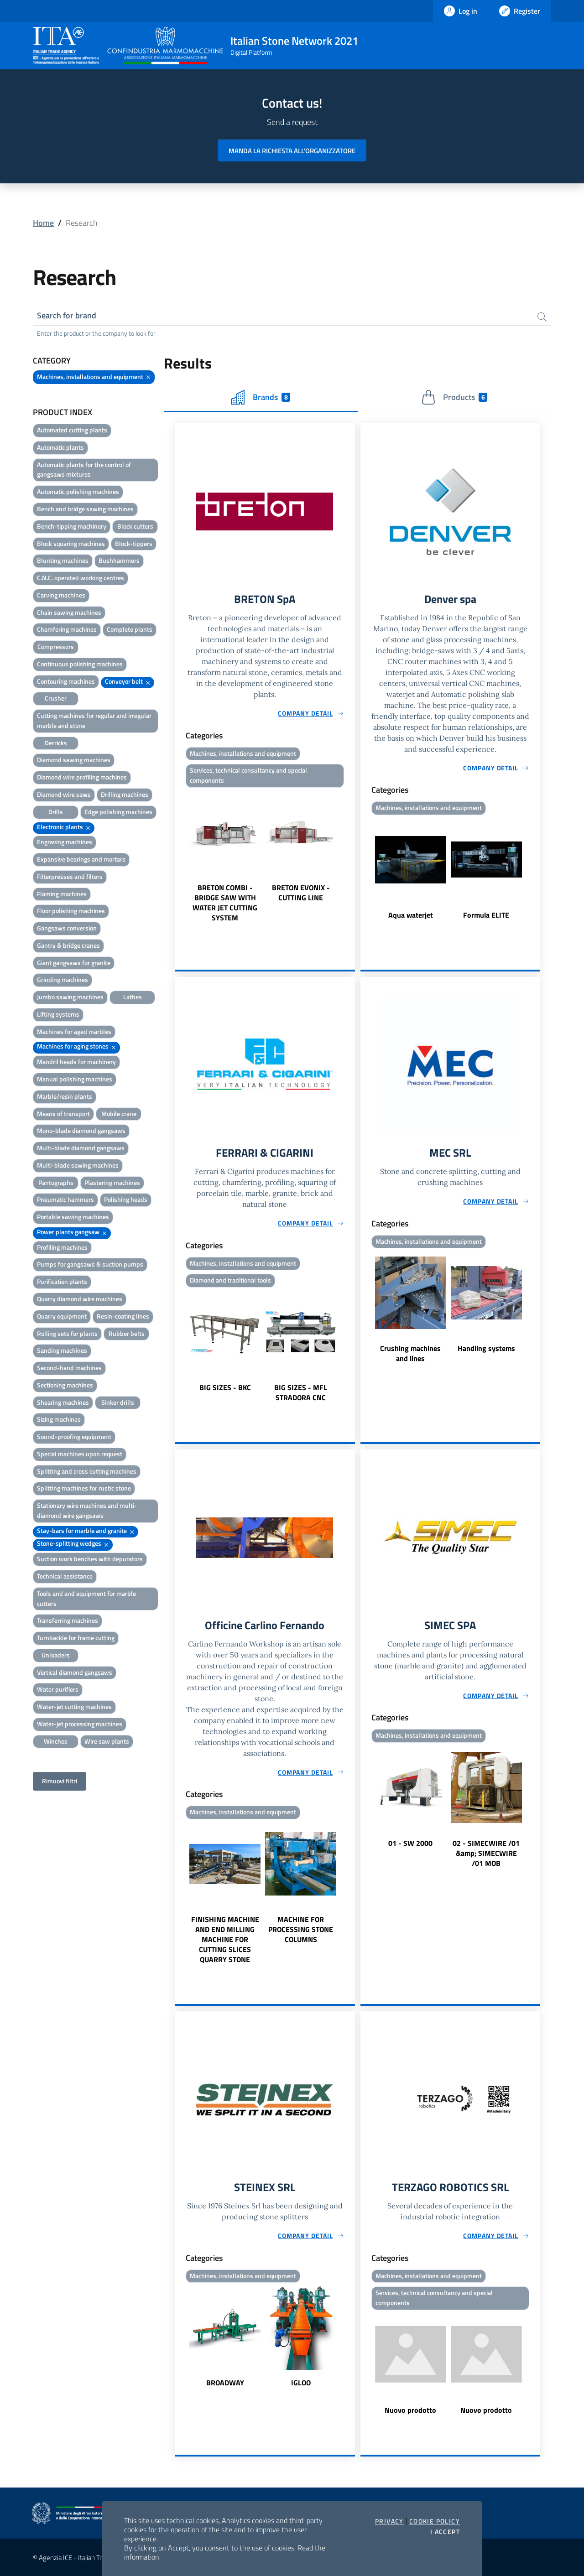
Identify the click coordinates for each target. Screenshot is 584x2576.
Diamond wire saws (64, 794)
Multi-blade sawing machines (78, 1165)
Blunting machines (63, 560)
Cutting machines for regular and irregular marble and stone (94, 720)
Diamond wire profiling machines (82, 777)
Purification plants (62, 1281)
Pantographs (55, 1182)
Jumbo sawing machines (70, 997)
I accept (445, 2532)
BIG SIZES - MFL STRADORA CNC (300, 1392)
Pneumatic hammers (65, 1199)
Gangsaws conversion (67, 928)
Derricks (56, 743)
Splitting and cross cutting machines (86, 1471)
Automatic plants (60, 447)
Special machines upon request (79, 1454)
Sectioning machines (65, 1385)
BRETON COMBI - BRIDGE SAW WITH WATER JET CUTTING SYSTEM (225, 902)
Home (43, 223)
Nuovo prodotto (410, 2410)
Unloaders (56, 1655)
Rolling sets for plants (67, 1333)
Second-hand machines (69, 1367)
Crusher (56, 698)
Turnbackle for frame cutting (76, 1637)
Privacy (389, 2521)
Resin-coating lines (123, 1316)
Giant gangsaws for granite (73, 962)
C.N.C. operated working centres (80, 577)
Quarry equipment (62, 1316)
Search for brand (66, 315)
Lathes (132, 997)
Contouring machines (66, 681)
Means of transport (63, 1113)
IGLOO (301, 2382)
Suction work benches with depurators (90, 1558)
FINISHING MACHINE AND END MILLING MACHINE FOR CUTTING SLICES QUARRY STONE (225, 1939)
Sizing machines (59, 1419)
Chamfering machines (67, 629)
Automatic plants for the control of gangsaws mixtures (84, 469)
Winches (56, 1741)
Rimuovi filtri (59, 1781)
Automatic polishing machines (78, 491)
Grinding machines (62, 979)
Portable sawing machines (73, 1216)
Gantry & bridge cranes (68, 945)
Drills (55, 811)
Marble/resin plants (64, 1096)
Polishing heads (125, 1199)
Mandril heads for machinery (76, 1061)
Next (350, 856)
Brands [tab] (260, 397)
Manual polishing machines (74, 1079)
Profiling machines (62, 1247)
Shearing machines (63, 1402)
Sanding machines (62, 1350)
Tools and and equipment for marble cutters (86, 1598)
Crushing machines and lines (410, 1353)
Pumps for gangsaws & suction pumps (90, 1264)
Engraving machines (64, 842)
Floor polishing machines (71, 910)
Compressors (55, 646)
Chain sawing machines (69, 612)
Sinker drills (117, 1402)
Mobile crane (118, 1113)
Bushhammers (119, 560)
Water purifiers (57, 1689)
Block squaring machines (71, 543)
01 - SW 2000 (410, 1842)
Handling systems (486, 1348)
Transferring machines (67, 1620)
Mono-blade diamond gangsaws (81, 1130)
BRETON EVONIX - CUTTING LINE (301, 892)
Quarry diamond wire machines (79, 1299)
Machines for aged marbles (74, 1031)
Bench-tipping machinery (71, 526)
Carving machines (61, 595)
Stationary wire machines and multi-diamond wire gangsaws (87, 1510)
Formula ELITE (486, 914)
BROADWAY (225, 2382)
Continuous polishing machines (80, 664)
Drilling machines (124, 794)
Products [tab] (454, 397)
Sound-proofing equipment (74, 1436)
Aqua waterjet (410, 914)
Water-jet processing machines (79, 1724)
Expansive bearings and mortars (81, 859)
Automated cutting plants (72, 430)
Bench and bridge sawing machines (85, 509)
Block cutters (135, 526)
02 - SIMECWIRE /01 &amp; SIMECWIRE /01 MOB (486, 1852)
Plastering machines (112, 1182)
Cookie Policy (434, 2521)
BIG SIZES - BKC (225, 1387)
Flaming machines (62, 893)
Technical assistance (65, 1576)
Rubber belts (127, 1333)
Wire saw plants (106, 1741)
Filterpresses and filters (70, 876)
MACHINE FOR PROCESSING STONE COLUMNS (300, 1929)
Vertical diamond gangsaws (74, 1672)
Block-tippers (133, 543)
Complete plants (129, 629)
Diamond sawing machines (73, 759)
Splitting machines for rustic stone (84, 1488)
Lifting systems (58, 1014)
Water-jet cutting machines (74, 1706)
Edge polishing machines (118, 811)
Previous (178, 856)
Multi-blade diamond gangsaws (81, 1148)
